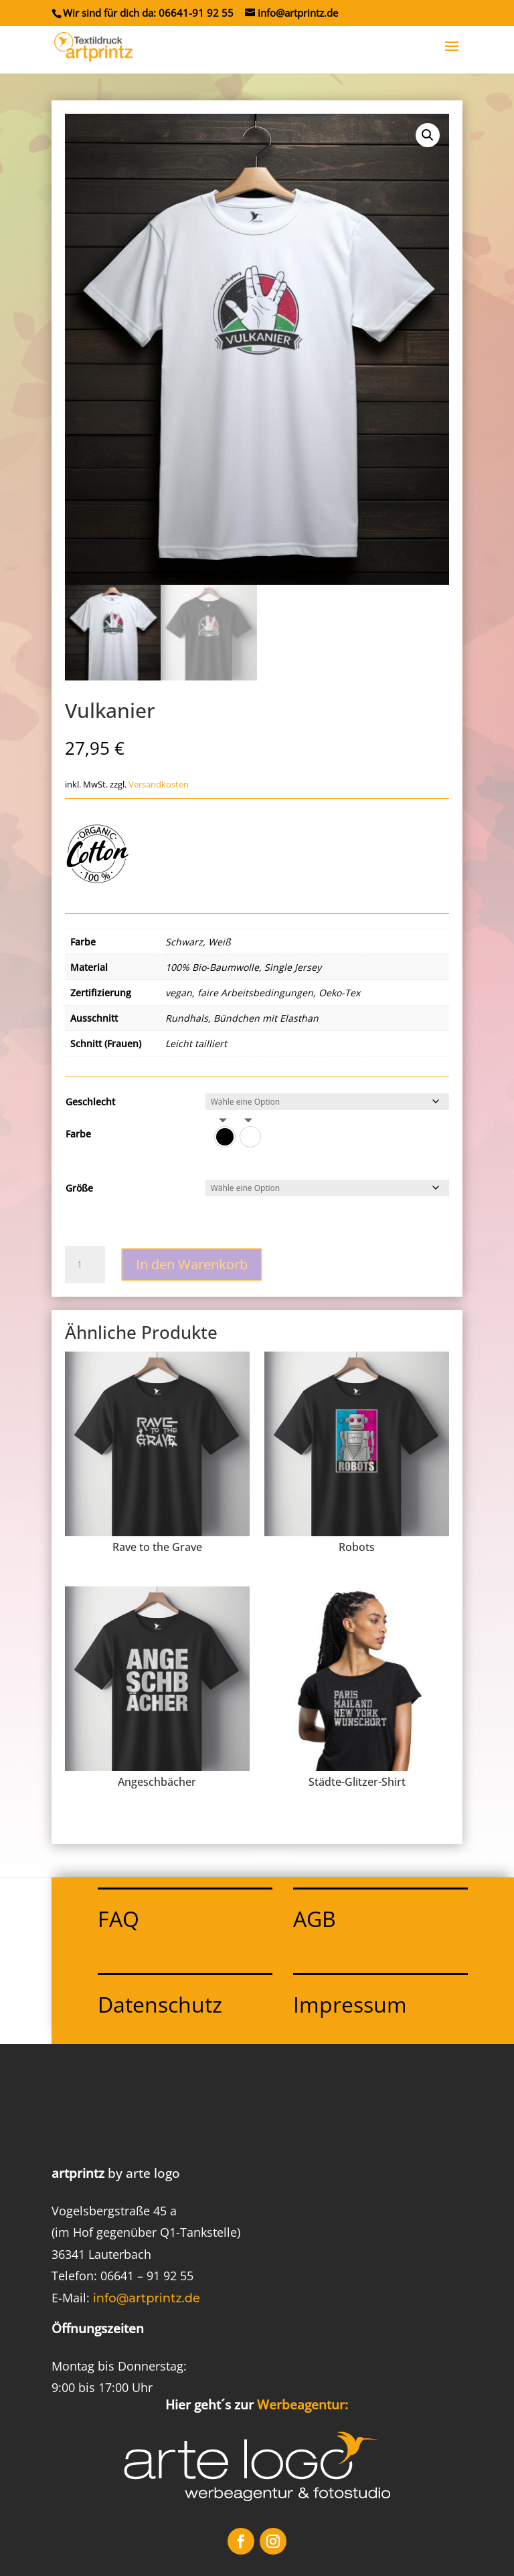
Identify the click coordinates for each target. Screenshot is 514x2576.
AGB (314, 1918)
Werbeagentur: (302, 2404)
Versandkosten (158, 784)
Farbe (78, 1133)
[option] (225, 1137)
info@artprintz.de (146, 2298)
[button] (428, 135)
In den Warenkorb (192, 1264)
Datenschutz (160, 2004)
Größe (79, 1188)
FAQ (118, 1918)
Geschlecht (90, 1101)
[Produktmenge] (85, 1264)
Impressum (350, 2004)
